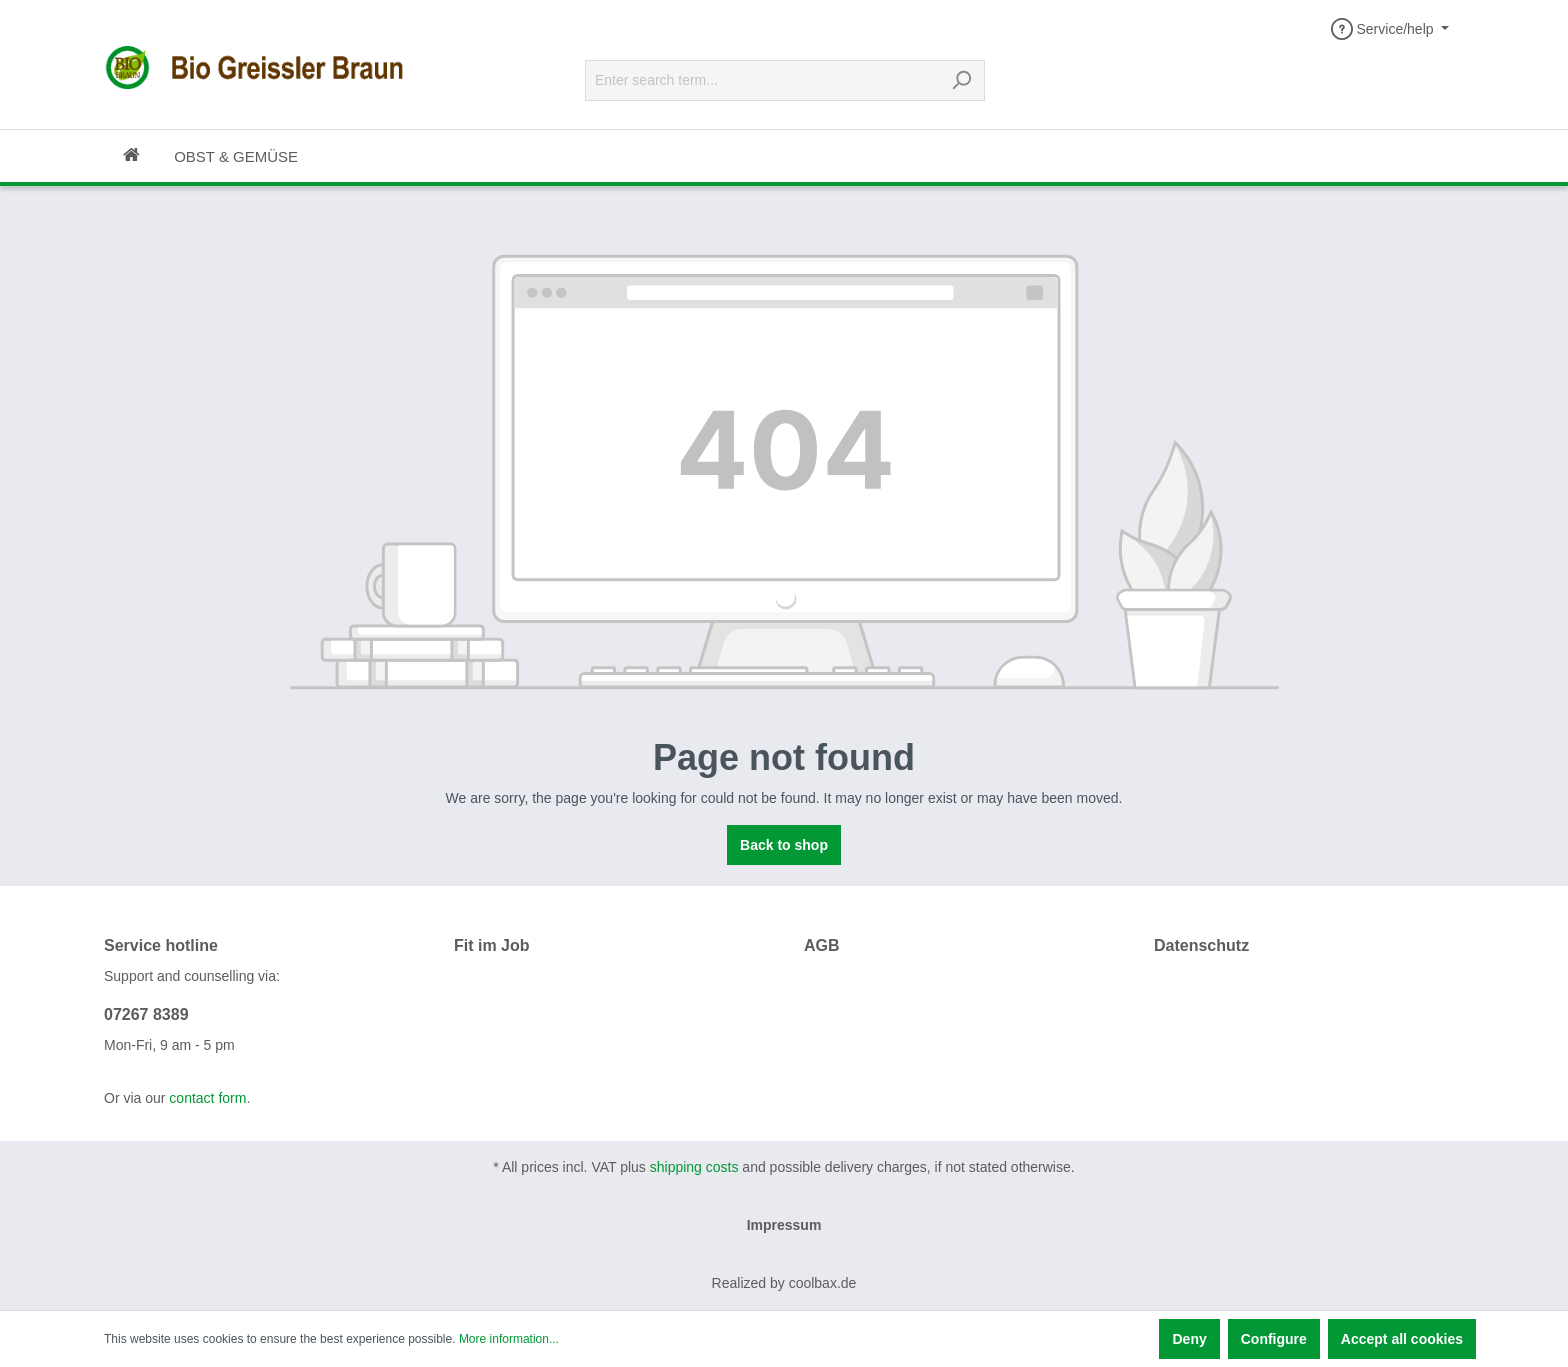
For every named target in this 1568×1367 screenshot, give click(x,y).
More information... (509, 1339)
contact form (207, 1098)
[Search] (961, 80)
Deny (1189, 1339)
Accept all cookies (1402, 1339)
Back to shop (784, 845)
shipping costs (694, 1167)
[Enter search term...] (762, 80)
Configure (1274, 1339)
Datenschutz (1201, 945)
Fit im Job (492, 945)
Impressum (784, 1225)
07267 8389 (146, 1014)
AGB (822, 945)
